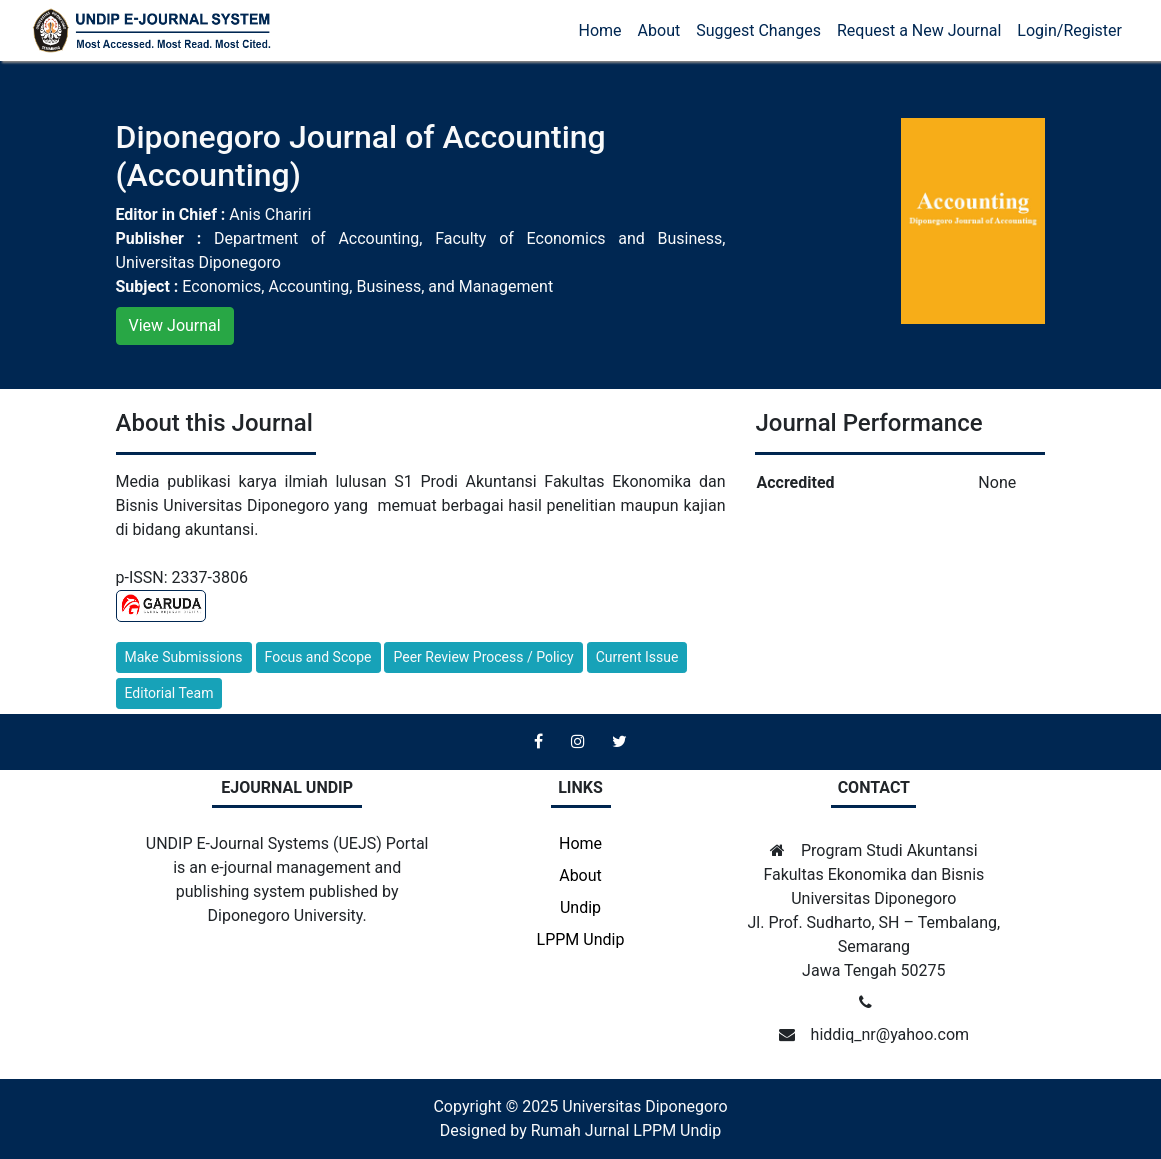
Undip (580, 907)
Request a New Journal (919, 30)
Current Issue (637, 657)
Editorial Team (169, 693)
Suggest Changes (758, 30)
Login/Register (1069, 30)
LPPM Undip (581, 939)
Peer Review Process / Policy (483, 657)
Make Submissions (184, 657)
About (659, 30)
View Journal (175, 325)
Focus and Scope (318, 657)
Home (600, 30)
